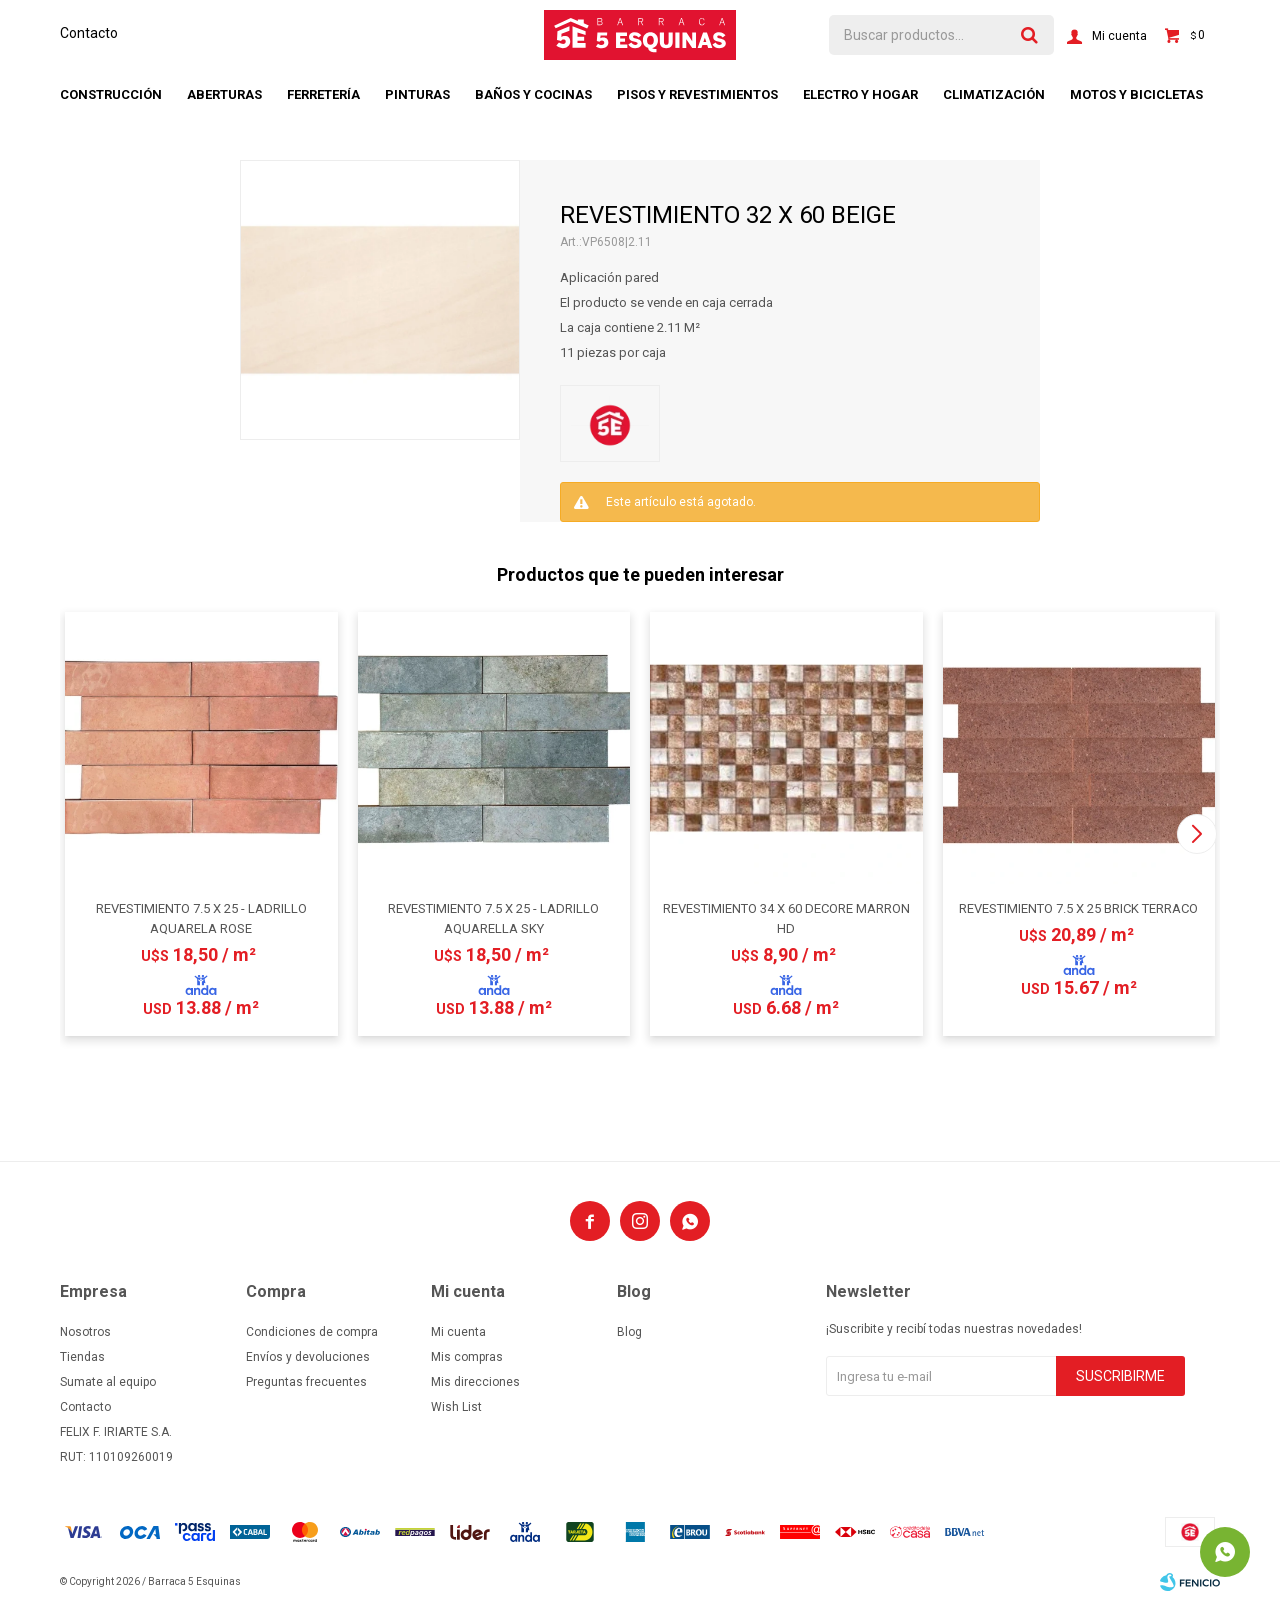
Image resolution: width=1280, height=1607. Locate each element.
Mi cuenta (458, 1332)
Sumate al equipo (108, 1382)
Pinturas (417, 94)
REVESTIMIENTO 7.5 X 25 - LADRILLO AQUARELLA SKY (493, 918)
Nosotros (85, 1332)
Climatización (994, 94)
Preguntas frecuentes (306, 1382)
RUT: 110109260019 (116, 1457)
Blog (629, 1332)
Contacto (89, 33)
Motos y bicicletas (1136, 94)
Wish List (456, 1407)
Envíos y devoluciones (308, 1357)
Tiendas (82, 1357)
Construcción (111, 94)
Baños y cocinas (533, 94)
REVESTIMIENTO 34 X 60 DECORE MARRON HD (786, 918)
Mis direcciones (475, 1382)
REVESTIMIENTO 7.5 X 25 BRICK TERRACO (1078, 908)
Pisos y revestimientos (697, 94)
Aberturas (224, 94)
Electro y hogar (860, 94)
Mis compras (467, 1357)
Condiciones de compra (312, 1332)
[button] (1196, 834)
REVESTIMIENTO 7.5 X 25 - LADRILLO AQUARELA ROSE (201, 918)
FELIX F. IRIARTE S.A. (116, 1432)
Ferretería (323, 94)
